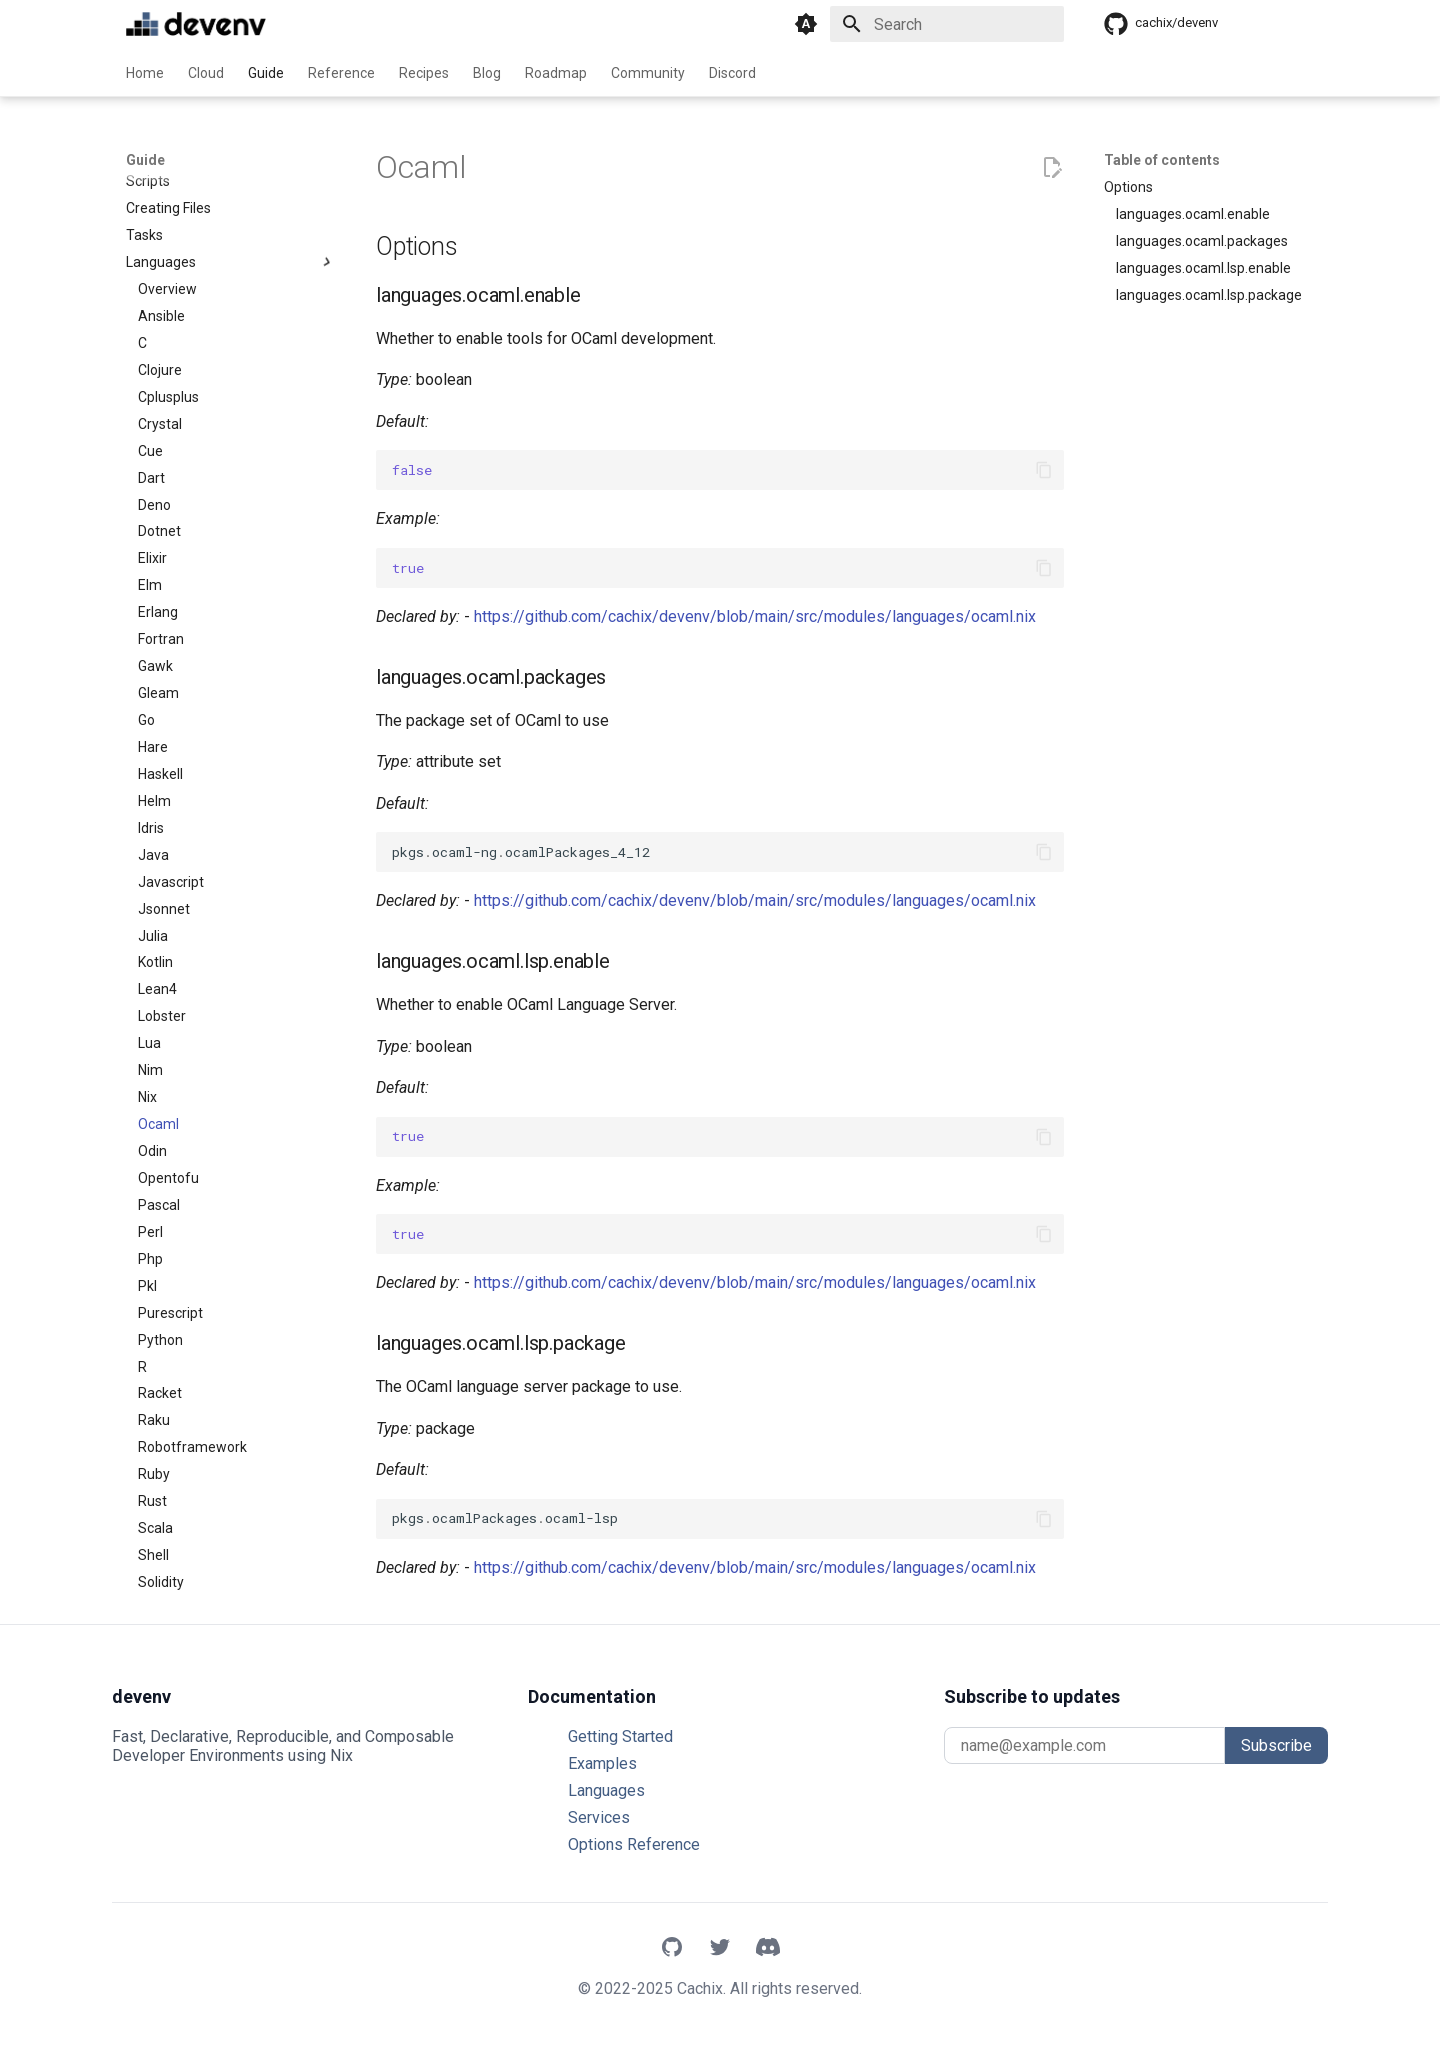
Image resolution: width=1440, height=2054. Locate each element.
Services (599, 1817)
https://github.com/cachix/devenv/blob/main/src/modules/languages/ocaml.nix (755, 616)
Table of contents (1162, 160)
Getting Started (620, 1736)
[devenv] (196, 24)
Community (648, 73)
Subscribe (1276, 1745)
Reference (341, 73)
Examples (602, 1763)
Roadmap (556, 73)
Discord (732, 73)
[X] (720, 1949)
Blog (487, 73)
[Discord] (768, 1949)
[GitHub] (672, 1949)
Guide (266, 73)
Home (145, 73)
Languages (606, 1790)
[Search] (947, 24)
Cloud (206, 73)
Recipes (424, 73)
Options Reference (634, 1844)
